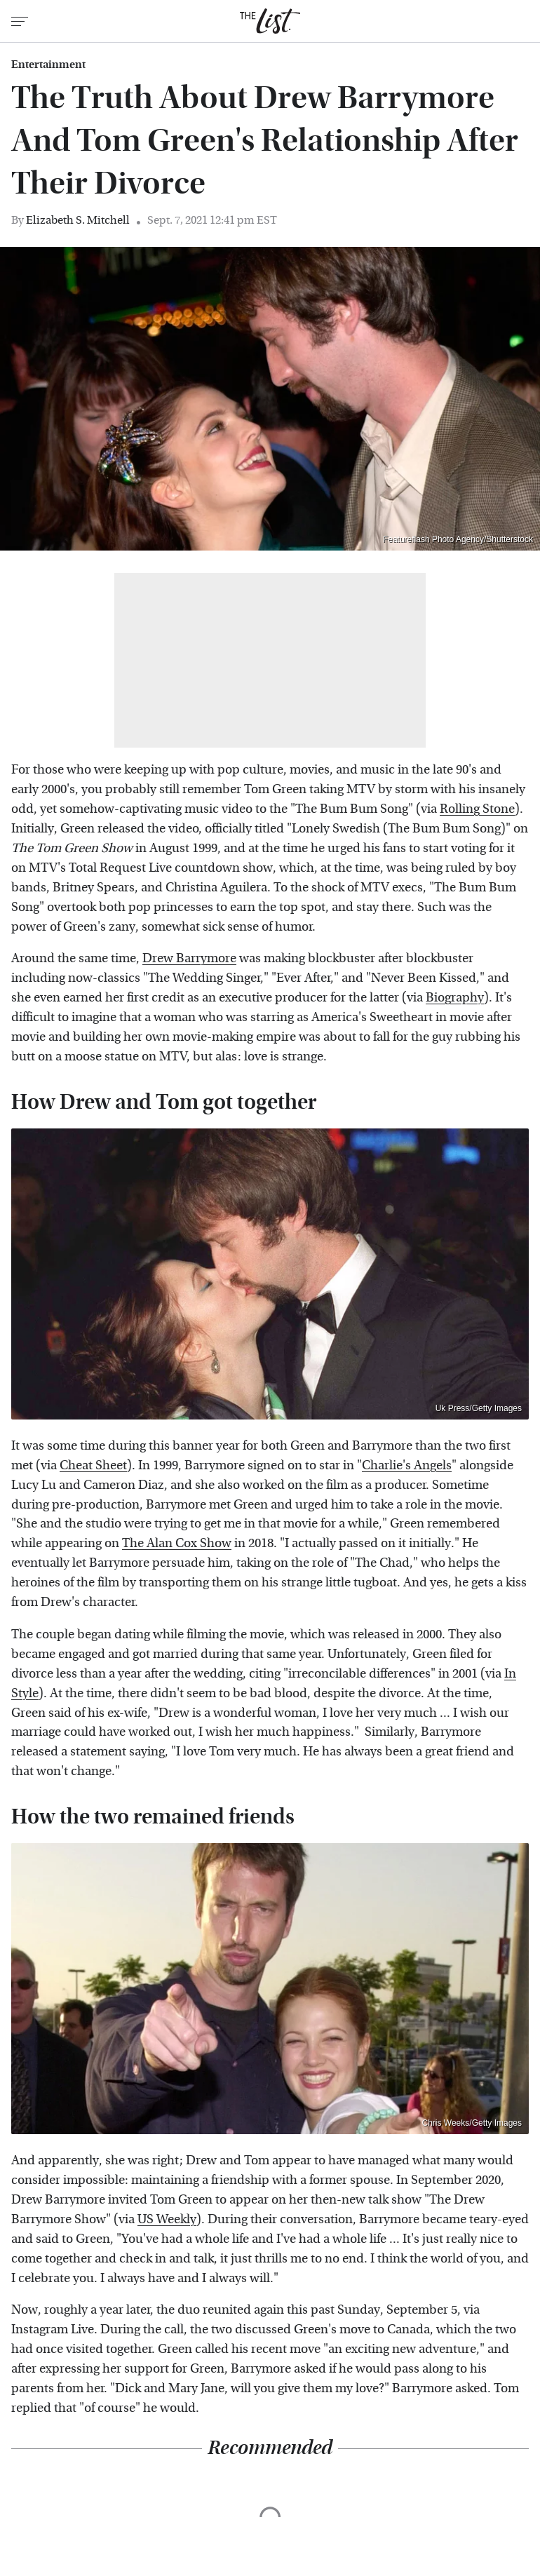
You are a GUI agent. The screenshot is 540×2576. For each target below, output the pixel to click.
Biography (455, 997)
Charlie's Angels (407, 1465)
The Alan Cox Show (176, 1543)
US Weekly (166, 2219)
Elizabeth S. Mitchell (78, 220)
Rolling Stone (477, 809)
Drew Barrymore (189, 958)
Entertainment (48, 64)
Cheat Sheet (93, 1465)
